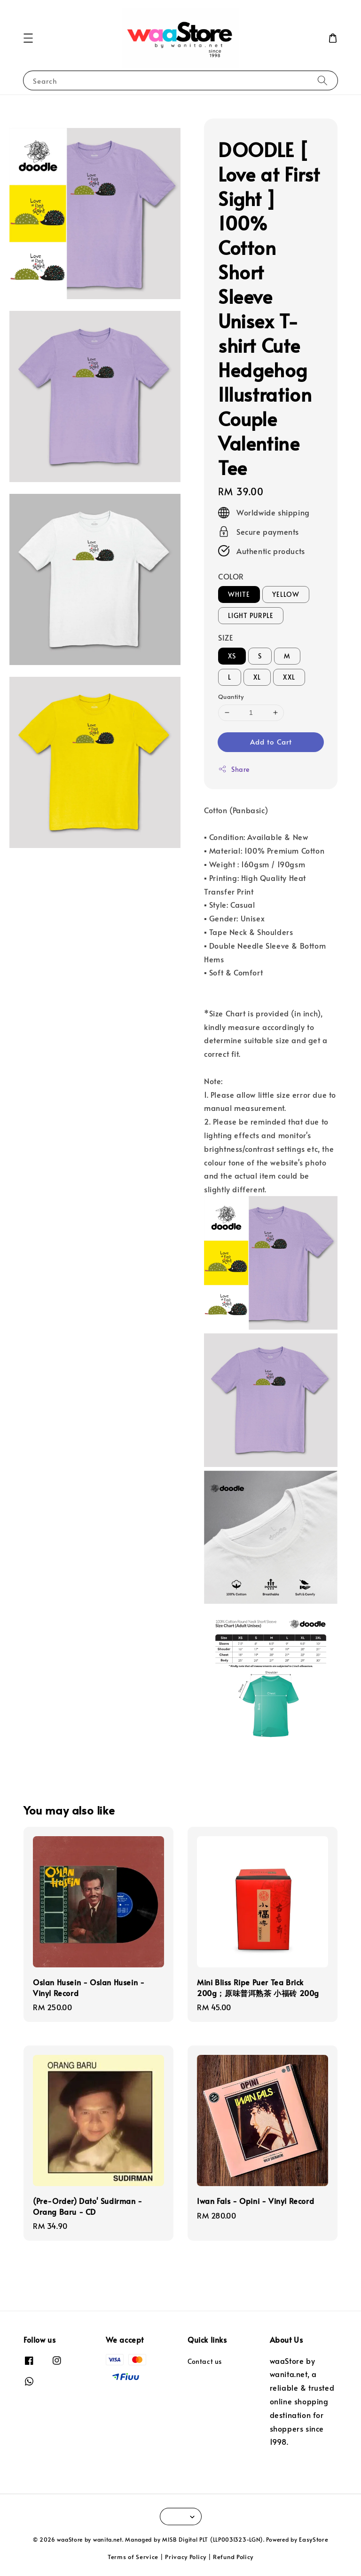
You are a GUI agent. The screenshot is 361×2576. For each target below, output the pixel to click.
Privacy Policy (185, 2556)
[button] (28, 38)
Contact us (205, 2361)
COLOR (231, 576)
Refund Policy (233, 2556)
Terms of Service (133, 2556)
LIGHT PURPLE (251, 615)
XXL (289, 677)
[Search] (322, 80)
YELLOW (285, 594)
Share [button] (234, 769)
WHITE (239, 594)
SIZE (225, 637)
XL (257, 677)
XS (232, 655)
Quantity (230, 696)
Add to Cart (271, 741)
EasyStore (313, 2539)
